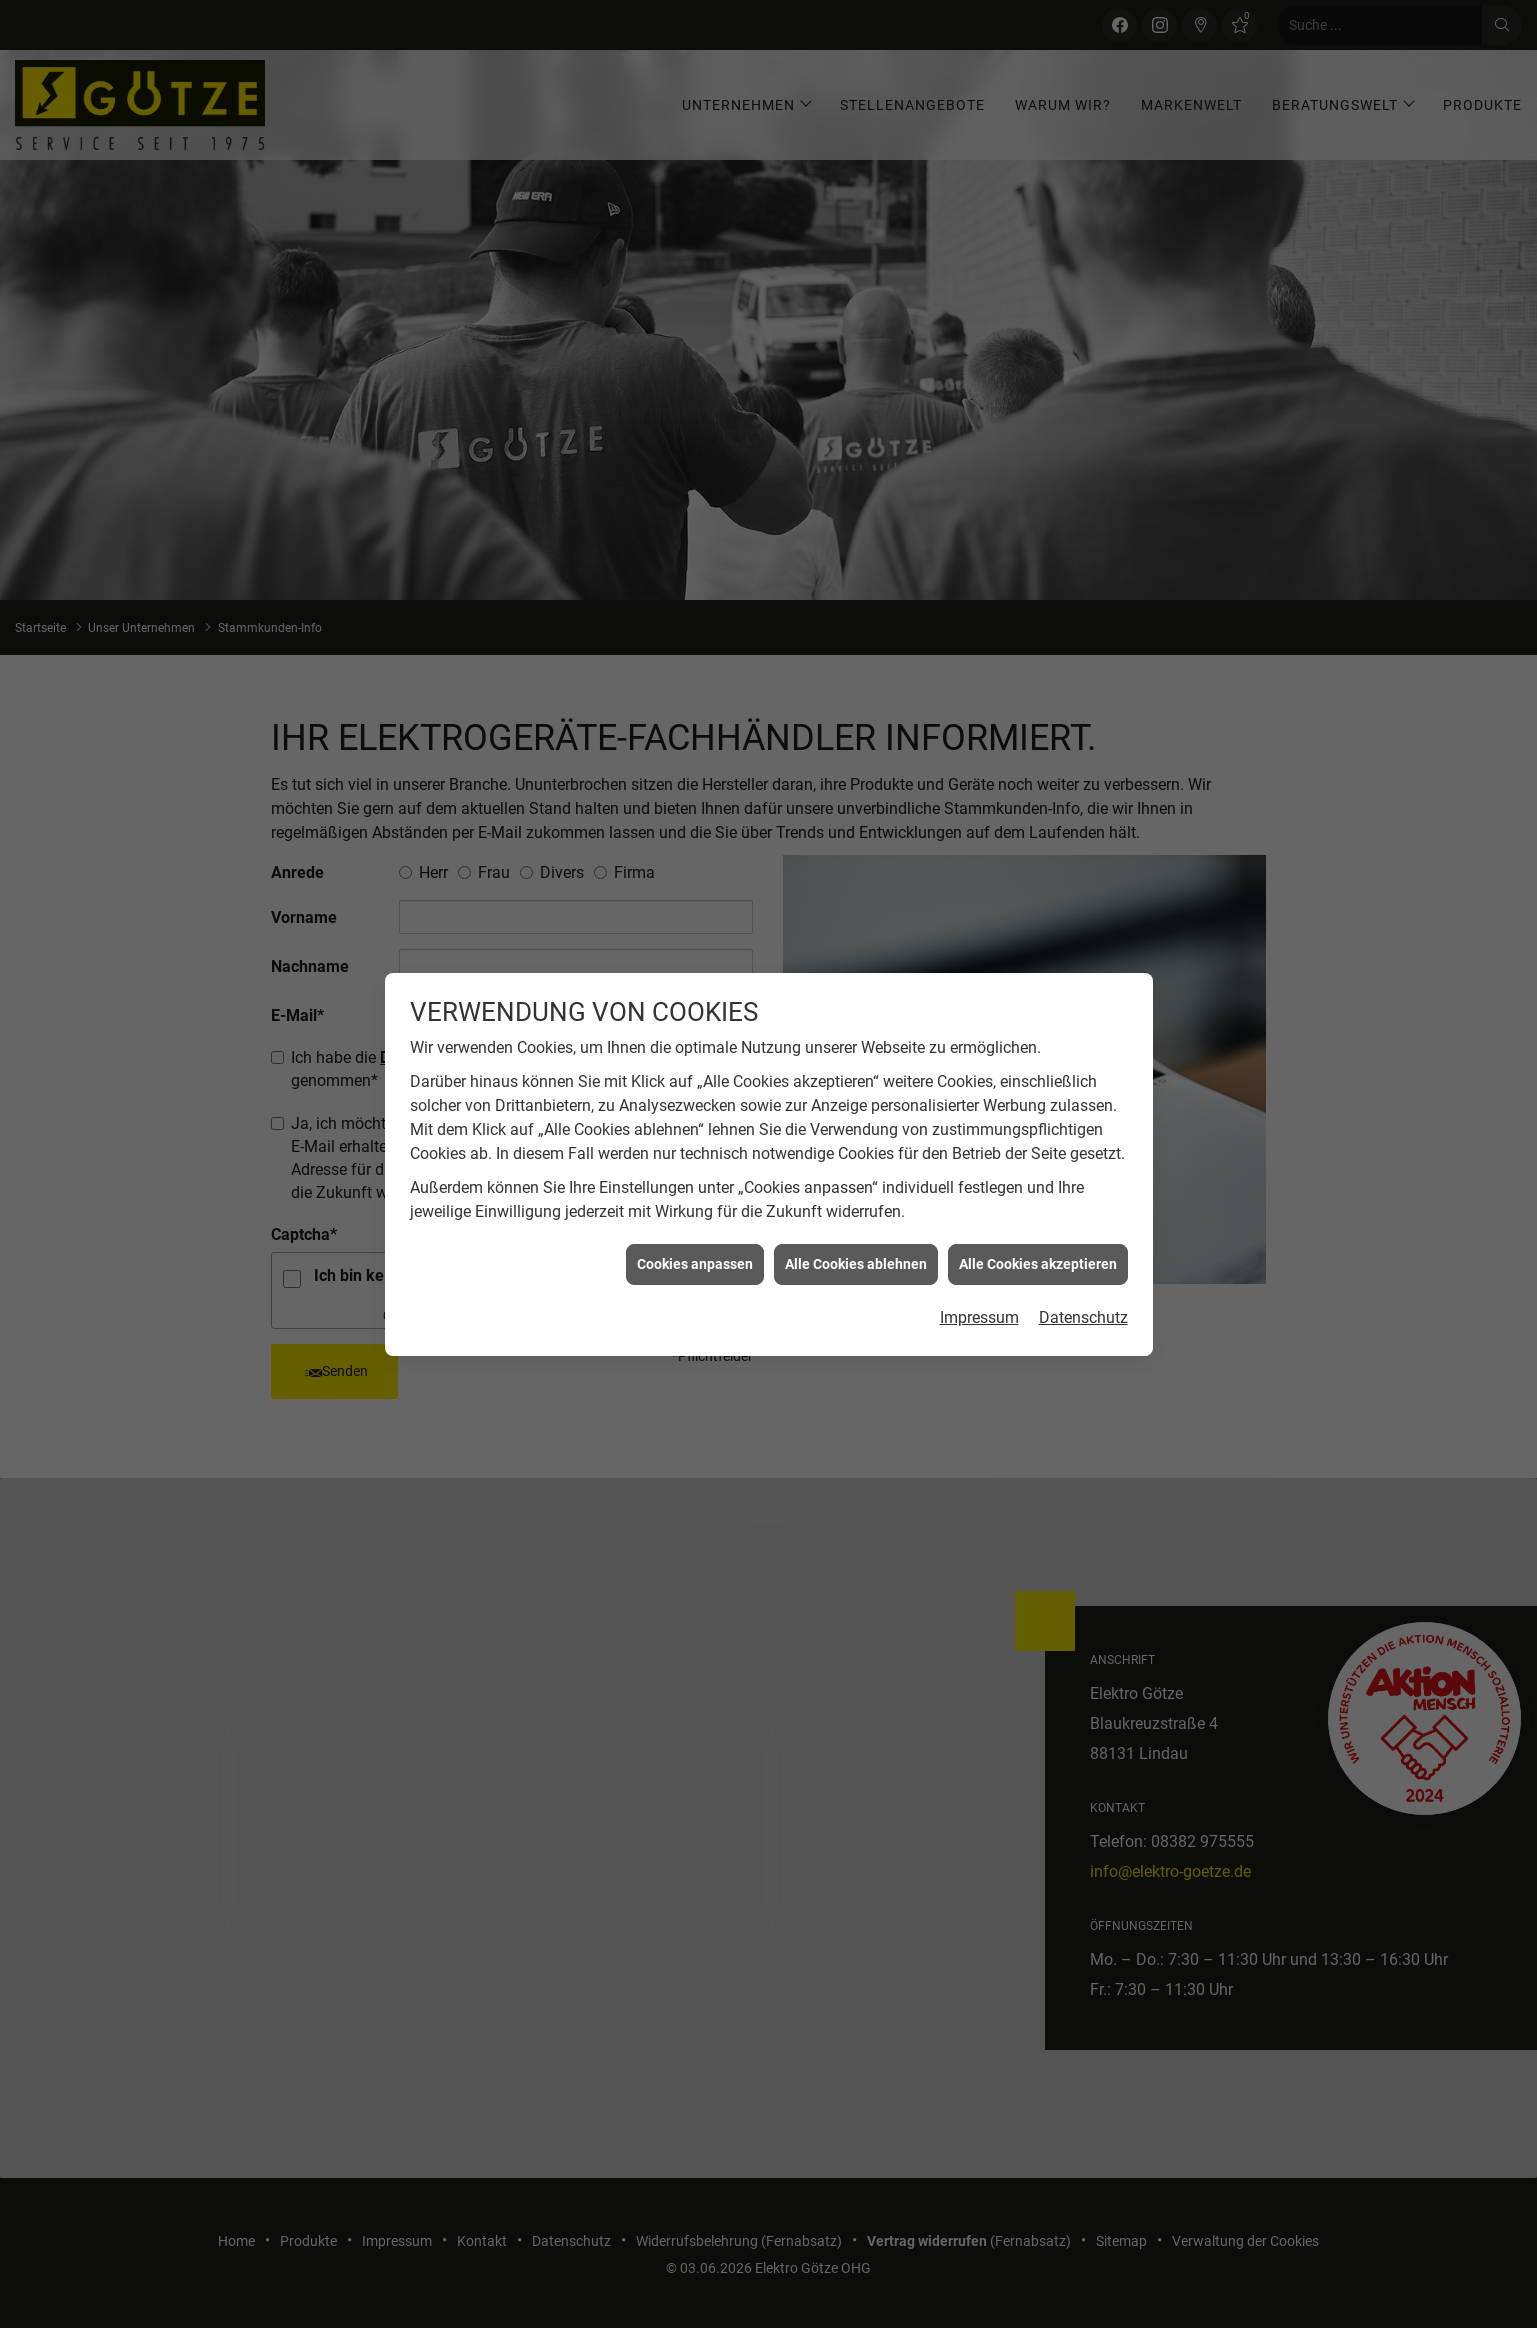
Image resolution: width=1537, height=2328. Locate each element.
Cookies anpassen (695, 1219)
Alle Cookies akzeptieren (1038, 1219)
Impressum (979, 1273)
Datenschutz (1083, 1273)
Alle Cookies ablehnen (856, 1219)
